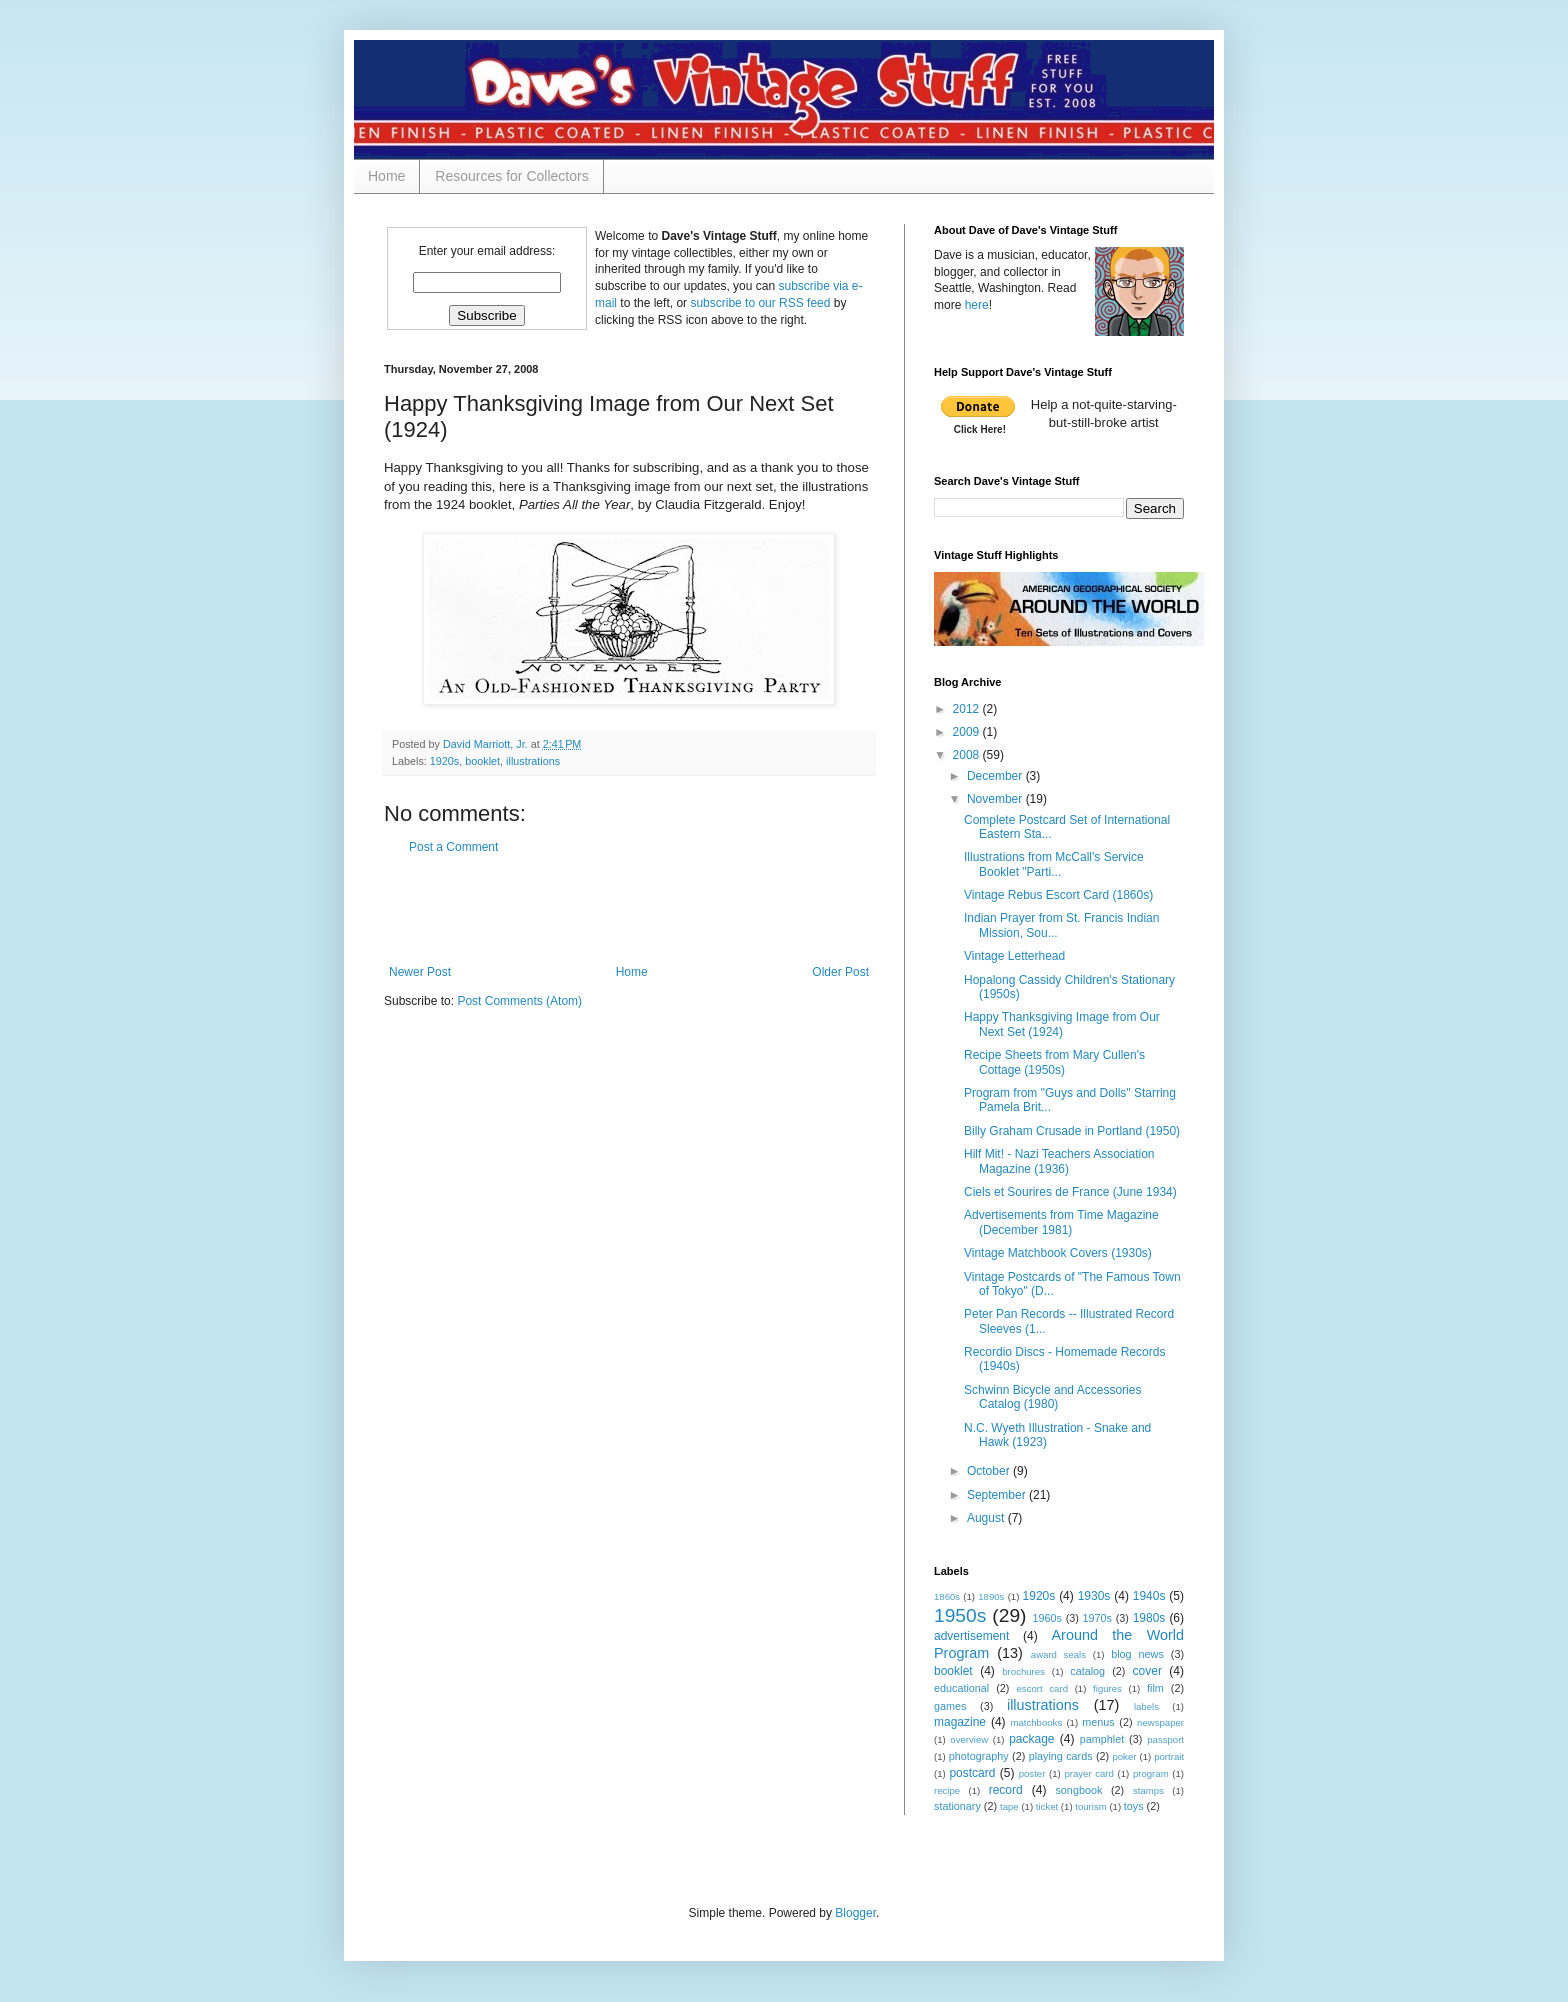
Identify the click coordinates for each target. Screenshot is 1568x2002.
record (1006, 1790)
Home (386, 176)
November (996, 799)
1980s (1149, 1618)
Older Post (840, 972)
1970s (1097, 1618)
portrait (1169, 1756)
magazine (960, 1722)
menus (1098, 1722)
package (1031, 1739)
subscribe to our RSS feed (760, 303)
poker (1124, 1756)
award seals (1058, 1654)
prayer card (1089, 1773)
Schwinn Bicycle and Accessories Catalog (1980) (1052, 1397)
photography (979, 1756)
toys (1134, 1806)
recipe (947, 1790)
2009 (968, 732)
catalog (1087, 1671)
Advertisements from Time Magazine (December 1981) (1061, 1222)
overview (969, 1739)
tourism (1090, 1806)
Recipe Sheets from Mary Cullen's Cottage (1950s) (1054, 1062)
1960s (1047, 1618)
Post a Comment (453, 847)
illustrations (533, 761)
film (1155, 1688)
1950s (960, 1615)
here (977, 305)
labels (1146, 1706)
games (950, 1706)
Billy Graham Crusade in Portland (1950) (1072, 1131)
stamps (1148, 1790)
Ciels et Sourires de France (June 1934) (1070, 1192)
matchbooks (1036, 1722)
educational (961, 1688)
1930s (1094, 1596)
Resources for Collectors (511, 176)
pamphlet (1102, 1739)
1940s (1149, 1596)
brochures (1023, 1671)
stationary (957, 1806)
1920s (444, 761)
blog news (1137, 1654)
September (998, 1495)
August (987, 1518)
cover (1147, 1671)
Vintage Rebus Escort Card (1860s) (1058, 895)
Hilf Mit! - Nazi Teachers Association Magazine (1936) (1059, 1161)
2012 (968, 709)
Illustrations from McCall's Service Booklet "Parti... (1054, 864)
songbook (1078, 1790)
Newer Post (420, 972)
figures (1107, 1688)
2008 (968, 755)
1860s (947, 1596)
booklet (482, 761)
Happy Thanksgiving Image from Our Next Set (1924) (1062, 1024)
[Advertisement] (629, 910)
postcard (972, 1773)
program (1151, 1773)
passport (1165, 1739)
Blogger (855, 1913)
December (996, 776)
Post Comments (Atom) (519, 1001)
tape (1009, 1806)
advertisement (971, 1636)
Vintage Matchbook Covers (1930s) (1058, 1253)
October (990, 1471)
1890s (991, 1596)
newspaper (1160, 1722)
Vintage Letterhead (1014, 956)
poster (1032, 1773)
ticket (1047, 1806)
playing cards (1061, 1756)
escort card (1042, 1688)
